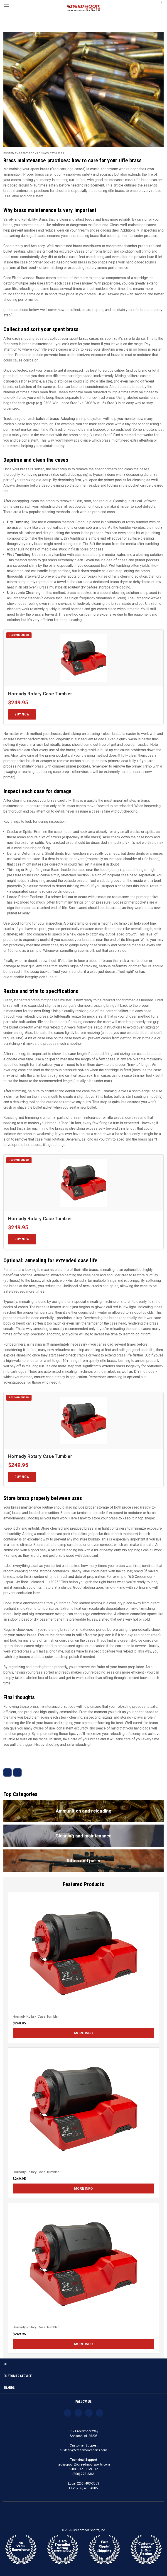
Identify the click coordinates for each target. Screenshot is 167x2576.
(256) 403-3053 (88, 2483)
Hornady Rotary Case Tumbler (40, 693)
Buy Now (22, 714)
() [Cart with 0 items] (160, 2)
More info (83, 2033)
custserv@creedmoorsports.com (83, 2450)
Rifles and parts (84, 1860)
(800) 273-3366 (83, 2474)
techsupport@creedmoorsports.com (83, 2464)
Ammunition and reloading (84, 1811)
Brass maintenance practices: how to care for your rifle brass (72, 160)
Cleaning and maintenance (84, 1836)
